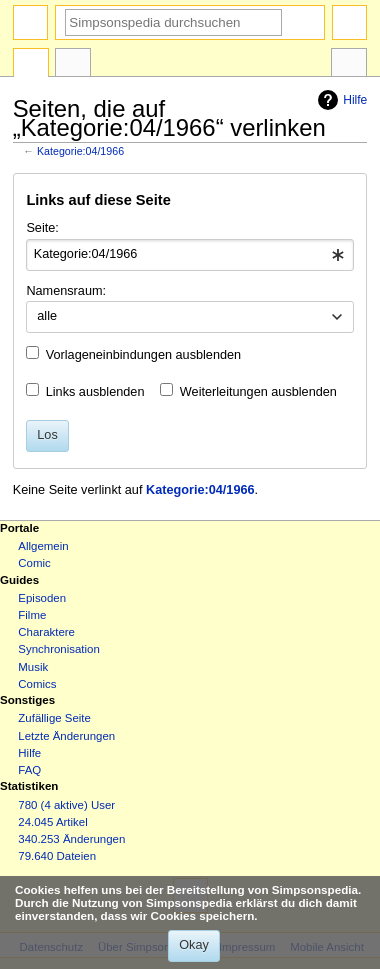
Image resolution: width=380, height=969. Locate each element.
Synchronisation (59, 649)
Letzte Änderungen (66, 736)
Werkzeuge (349, 65)
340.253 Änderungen (71, 839)
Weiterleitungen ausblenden (258, 392)
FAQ (29, 770)
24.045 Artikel (52, 822)
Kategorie (31, 65)
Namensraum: (66, 291)
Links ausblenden (95, 392)
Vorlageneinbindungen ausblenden (143, 355)
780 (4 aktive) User (66, 805)
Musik (33, 667)
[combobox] (189, 255)
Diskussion (73, 65)
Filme (32, 615)
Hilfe (340, 100)
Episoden (42, 598)
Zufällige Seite (54, 718)
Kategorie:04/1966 (80, 151)
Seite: (42, 228)
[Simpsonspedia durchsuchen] (173, 22)
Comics (37, 684)
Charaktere (46, 632)
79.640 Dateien (57, 856)
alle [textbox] (47, 316)
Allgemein (43, 546)
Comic (34, 563)
